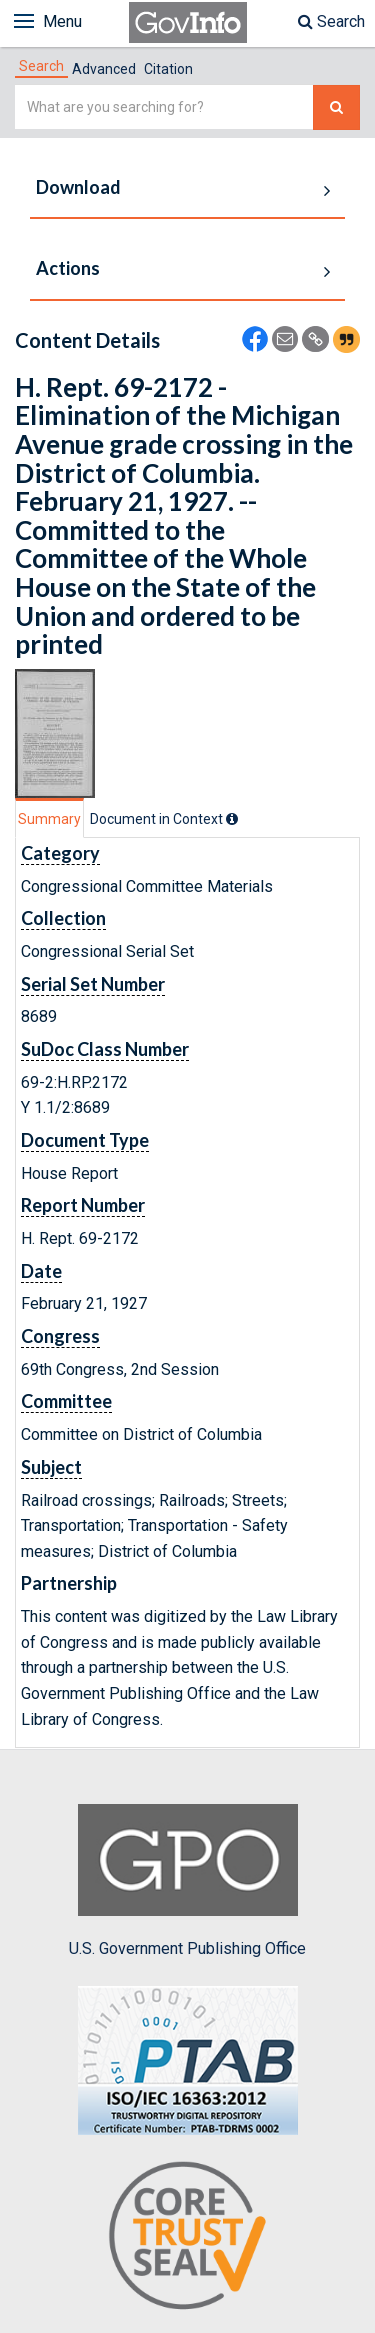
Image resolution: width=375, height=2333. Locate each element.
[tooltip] (232, 819)
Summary (49, 819)
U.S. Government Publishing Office (187, 1881)
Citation (168, 69)
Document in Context (164, 819)
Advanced (104, 69)
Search (331, 21)
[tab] (41, 66)
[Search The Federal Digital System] (336, 107)
